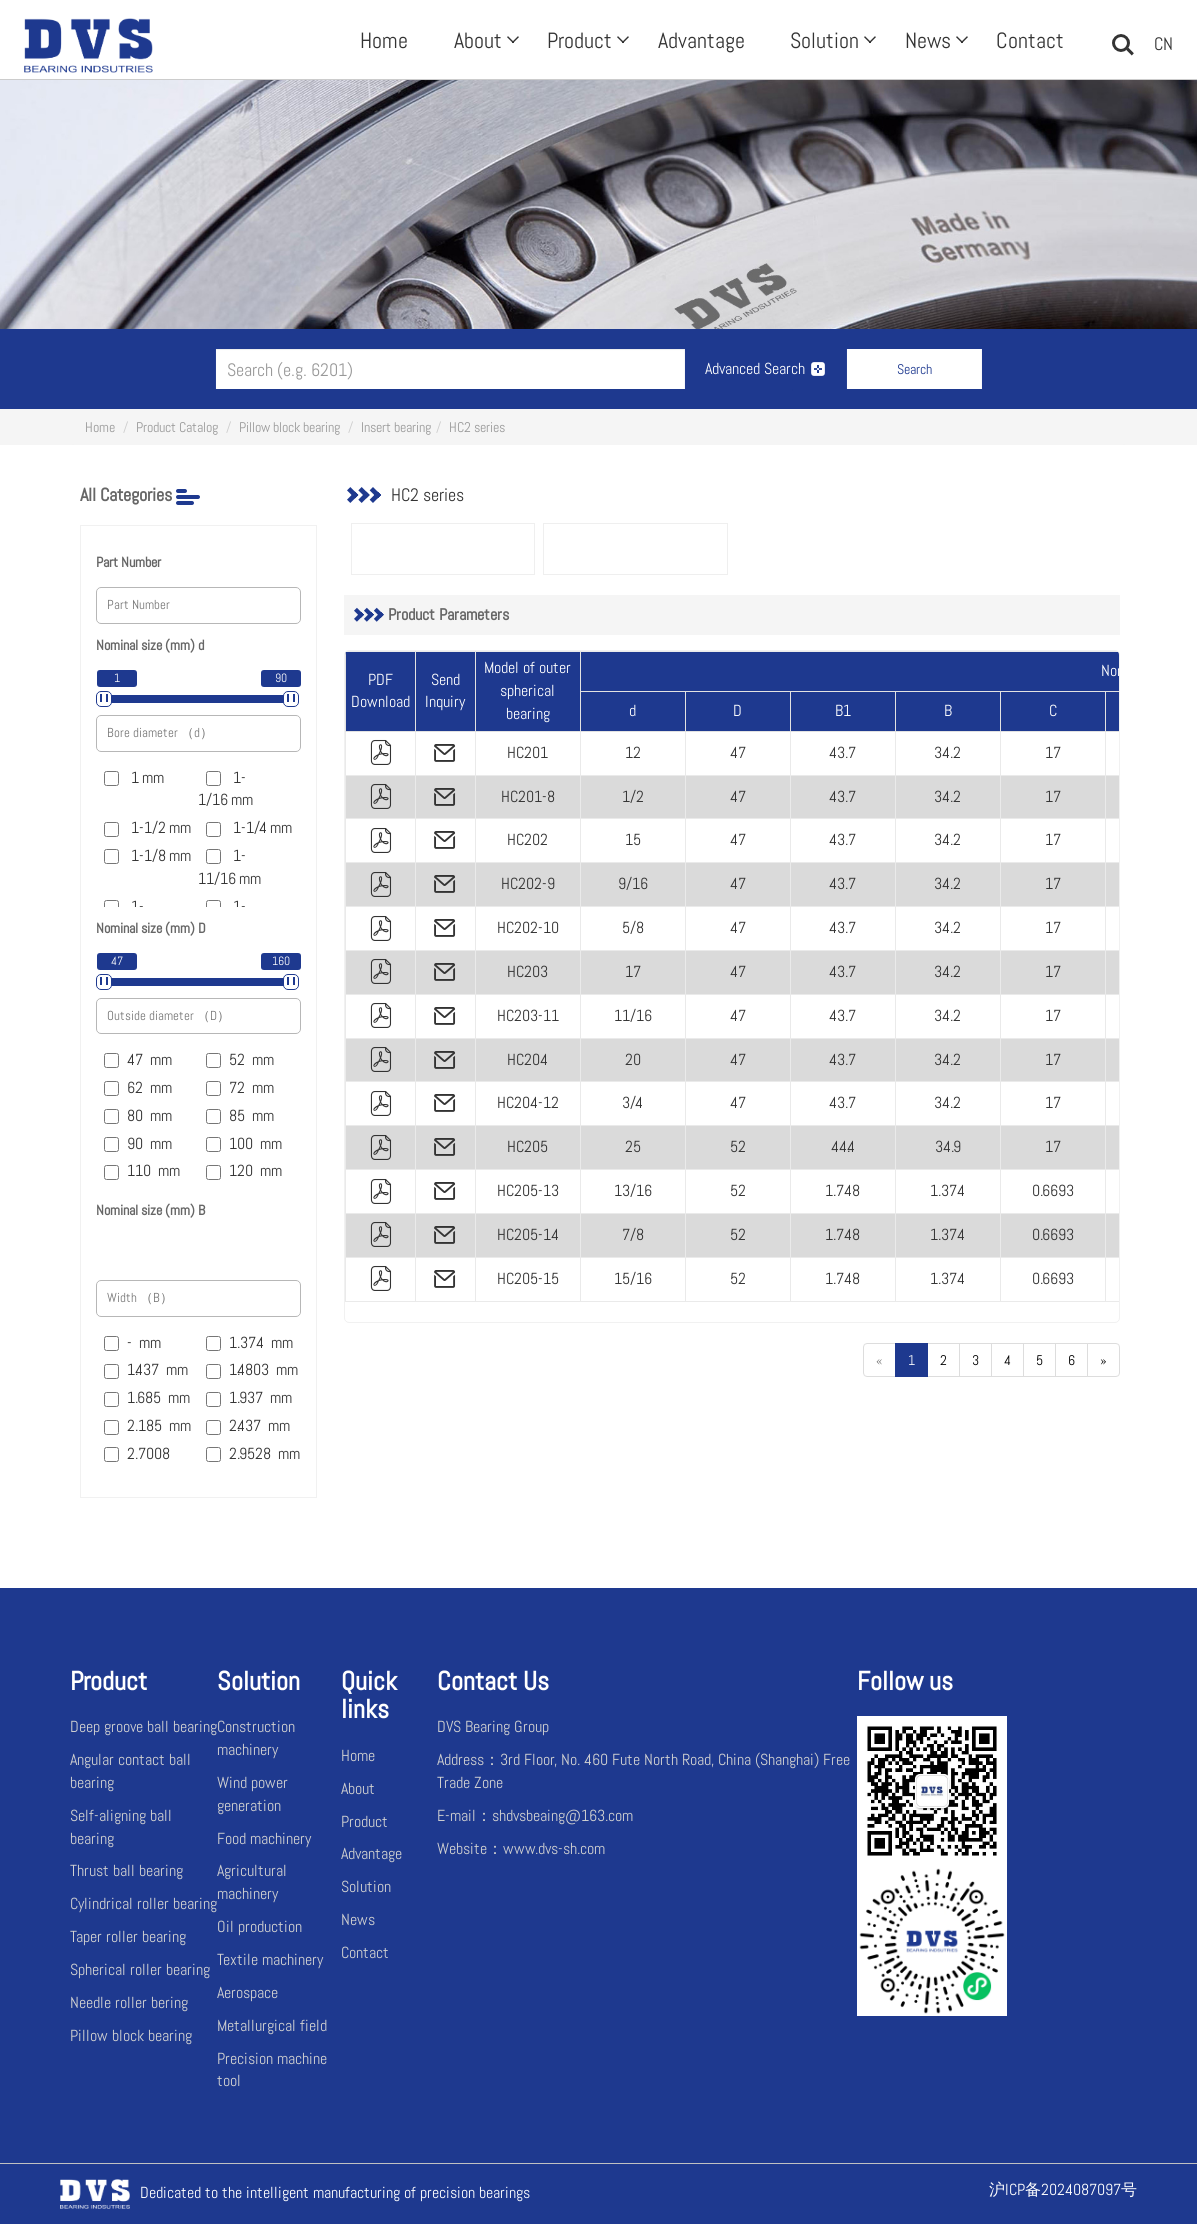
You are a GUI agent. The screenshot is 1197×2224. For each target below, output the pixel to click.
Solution (831, 40)
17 (1053, 752)
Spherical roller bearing (140, 1969)
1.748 (842, 1190)
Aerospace (247, 1992)
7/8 (633, 1234)
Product (586, 40)
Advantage (701, 40)
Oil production (259, 1926)
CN (1163, 43)
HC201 (527, 752)
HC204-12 (528, 1102)
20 (633, 1059)
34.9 (948, 1146)
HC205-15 (528, 1278)
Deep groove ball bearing (143, 1726)
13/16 (633, 1190)
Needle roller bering (129, 2002)
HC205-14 (528, 1234)
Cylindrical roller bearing (143, 1903)
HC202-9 (528, 883)
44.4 (843, 1146)
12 (633, 752)
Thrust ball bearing (126, 1870)
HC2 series (477, 427)
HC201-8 (528, 796)
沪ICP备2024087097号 (1063, 2189)
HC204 (527, 1059)
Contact (1030, 40)
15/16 (633, 1278)
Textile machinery (270, 1959)
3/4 (632, 1102)
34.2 (947, 752)
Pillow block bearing (289, 427)
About (484, 40)
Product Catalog (177, 427)
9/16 (633, 883)
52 (738, 1146)
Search (914, 369)
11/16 (633, 1015)
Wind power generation (252, 1794)
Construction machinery (256, 1738)
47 (738, 752)
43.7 (842, 752)
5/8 (633, 927)
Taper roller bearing (128, 1936)
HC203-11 (528, 1015)
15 (633, 839)
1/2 (633, 796)
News (934, 40)
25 (633, 1146)
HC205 (527, 1146)
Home (384, 40)
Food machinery (264, 1838)
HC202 (527, 839)
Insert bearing (396, 427)
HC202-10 (528, 927)
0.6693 (1053, 1190)
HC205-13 (528, 1190)
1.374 (947, 1190)
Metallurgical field (272, 2025)
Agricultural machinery (252, 1882)
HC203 (527, 971)
